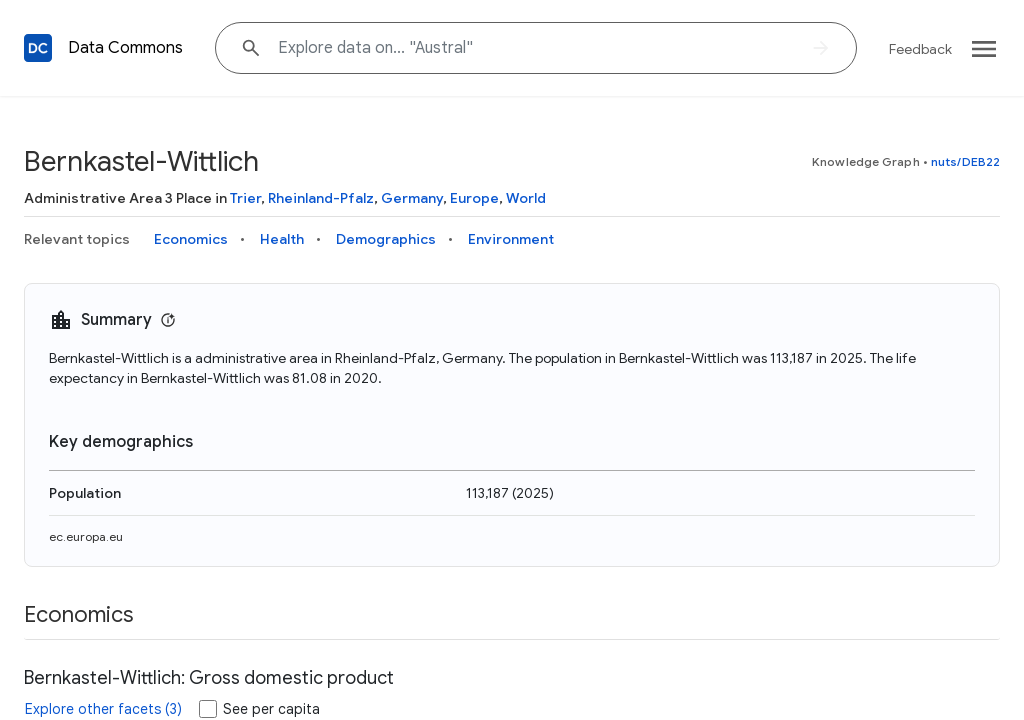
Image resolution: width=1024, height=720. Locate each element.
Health (282, 239)
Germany (412, 198)
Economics (191, 239)
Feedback (920, 49)
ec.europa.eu (86, 536)
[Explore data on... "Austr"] (536, 48)
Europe (474, 198)
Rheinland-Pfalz (321, 198)
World (526, 198)
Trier (245, 198)
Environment (511, 239)
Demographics (386, 239)
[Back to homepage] (38, 48)
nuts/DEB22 (965, 161)
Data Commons (125, 48)
